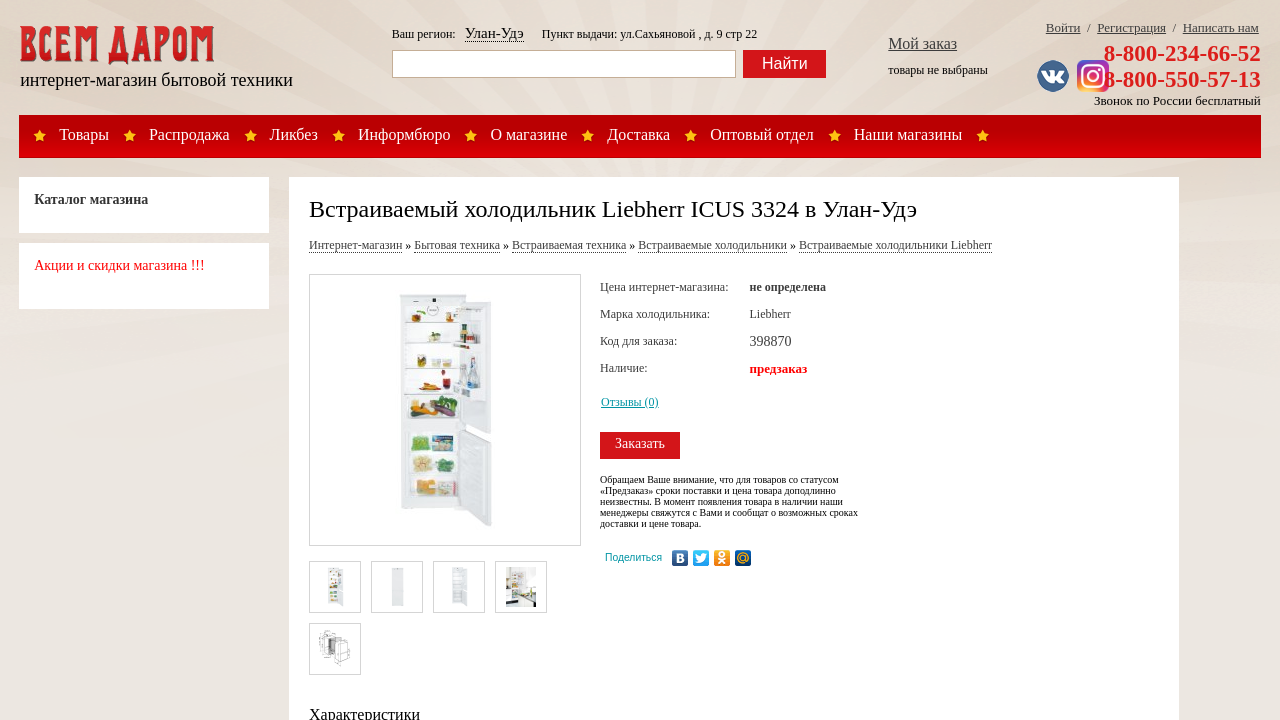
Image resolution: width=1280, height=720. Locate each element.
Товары (84, 134)
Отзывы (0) (630, 402)
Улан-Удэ (494, 33)
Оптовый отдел (762, 134)
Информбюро (404, 134)
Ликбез (294, 134)
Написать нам (1221, 27)
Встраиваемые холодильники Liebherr (895, 245)
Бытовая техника (457, 245)
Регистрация (1131, 27)
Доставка (638, 134)
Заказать (640, 443)
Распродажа (189, 134)
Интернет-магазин (355, 245)
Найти (785, 63)
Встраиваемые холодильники (712, 245)
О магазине (528, 134)
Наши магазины (908, 134)
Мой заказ (922, 43)
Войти (1063, 27)
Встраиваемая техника (569, 245)
